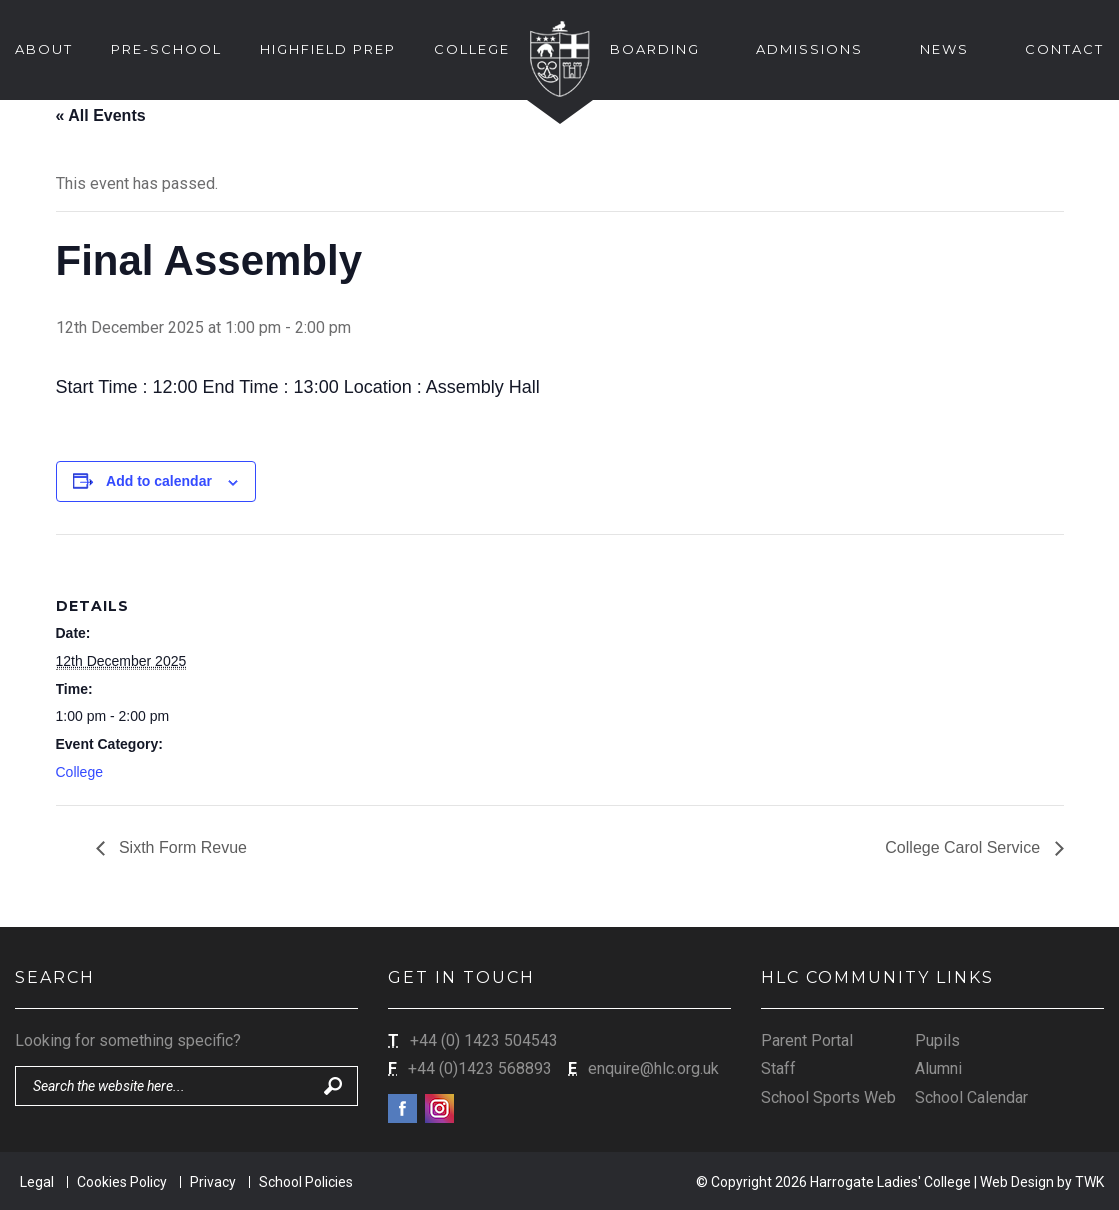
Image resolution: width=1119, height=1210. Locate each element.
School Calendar (971, 1097)
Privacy (213, 1182)
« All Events (101, 115)
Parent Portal (807, 1040)
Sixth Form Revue (181, 847)
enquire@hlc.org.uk (653, 1068)
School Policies (306, 1182)
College (79, 772)
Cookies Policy (122, 1182)
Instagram (439, 1108)
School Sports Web (828, 1097)
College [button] (472, 49)
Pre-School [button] (166, 49)
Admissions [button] (809, 49)
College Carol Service (964, 847)
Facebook (402, 1108)
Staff (778, 1068)
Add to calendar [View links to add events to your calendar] (159, 481)
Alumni (938, 1068)
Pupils (937, 1040)
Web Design (1017, 1182)
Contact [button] (1064, 49)
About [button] (44, 49)
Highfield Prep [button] (328, 49)
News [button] (944, 49)
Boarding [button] (655, 49)
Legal (37, 1182)
